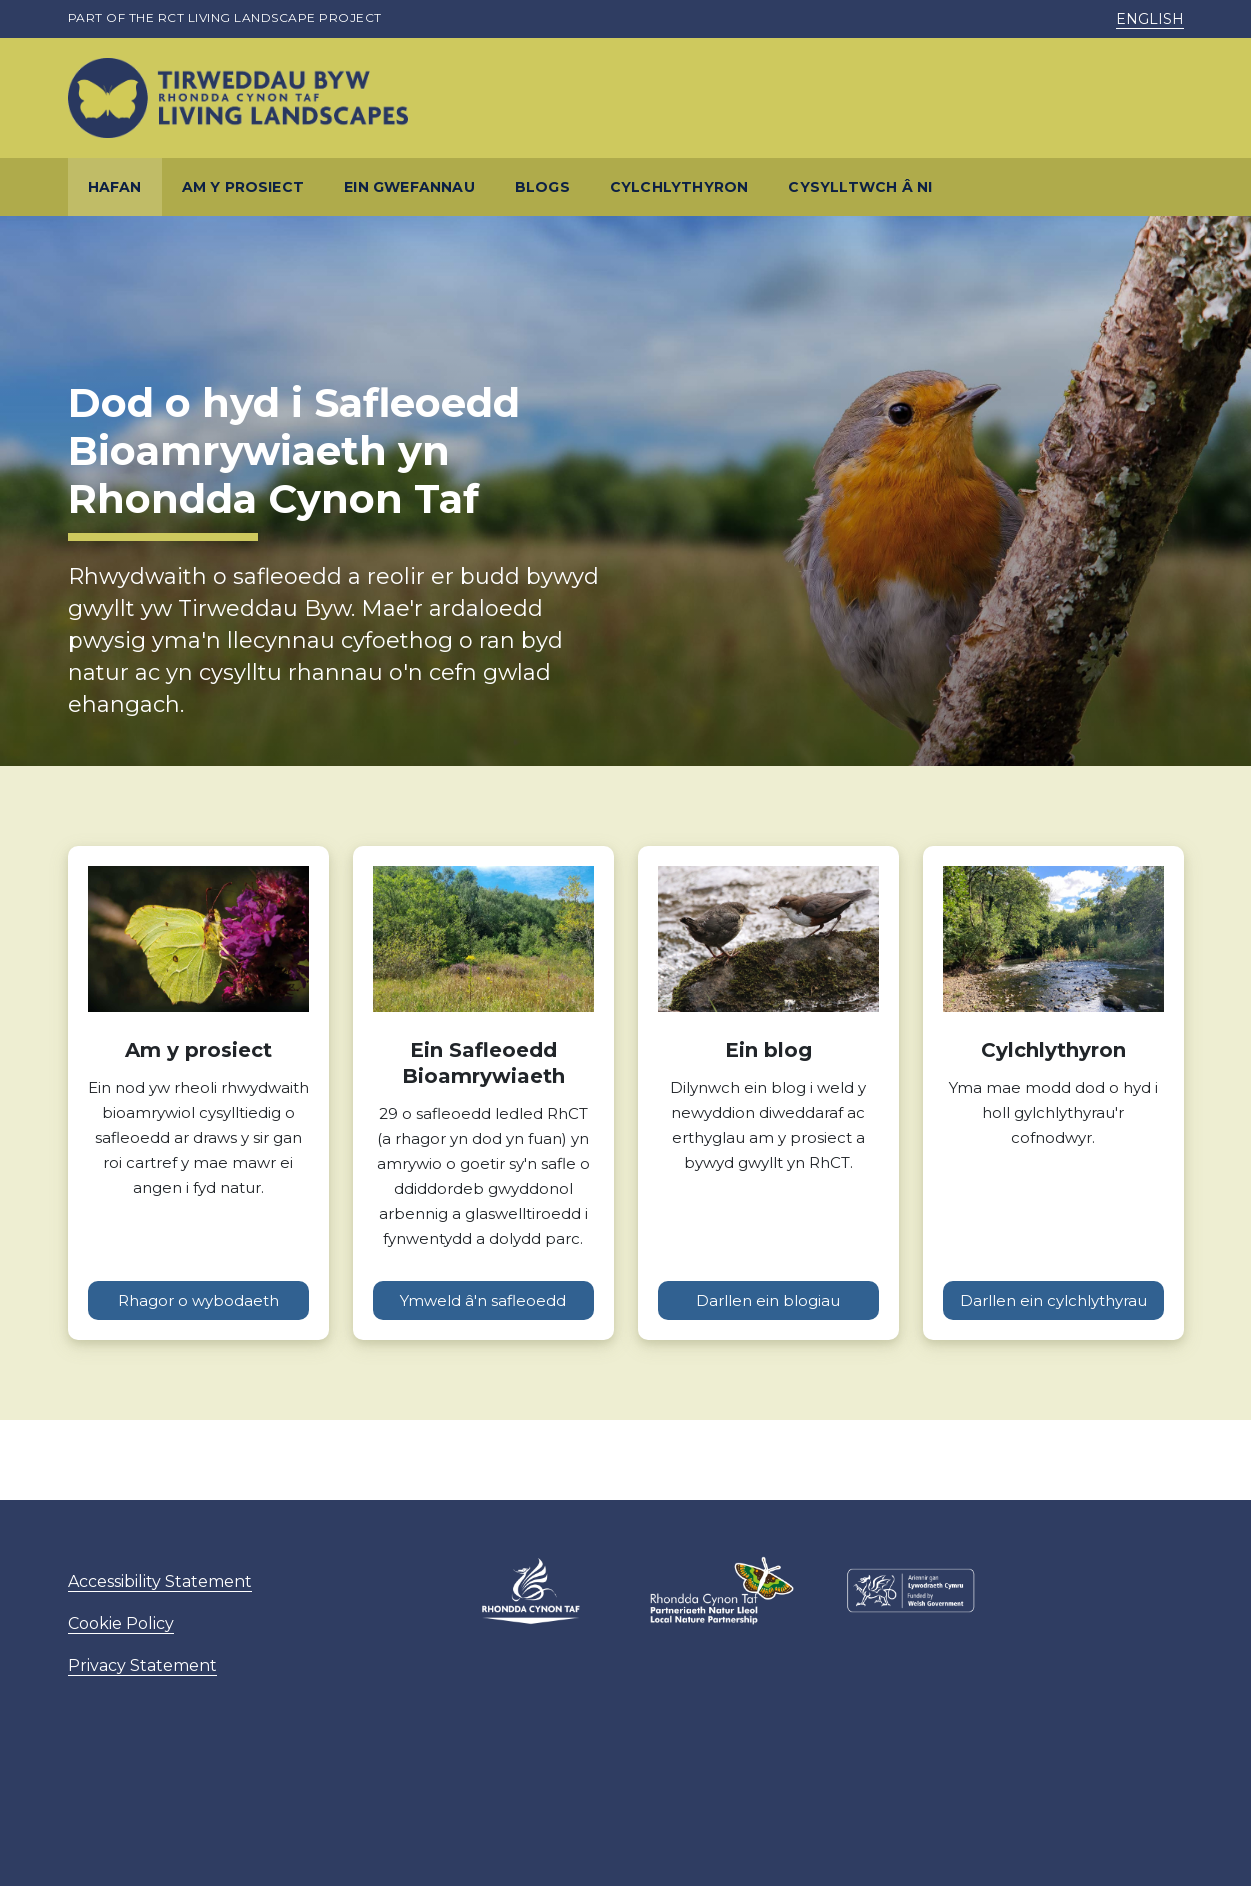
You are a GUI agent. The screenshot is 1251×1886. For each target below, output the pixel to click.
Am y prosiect (243, 187)
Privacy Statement (142, 1665)
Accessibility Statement (160, 1581)
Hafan (115, 187)
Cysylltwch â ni (860, 187)
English (1150, 19)
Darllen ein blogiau (768, 1300)
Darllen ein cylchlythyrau (1053, 1300)
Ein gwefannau (409, 187)
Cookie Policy (121, 1623)
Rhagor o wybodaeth (198, 1300)
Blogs (542, 187)
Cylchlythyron (679, 187)
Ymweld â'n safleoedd (483, 1300)
